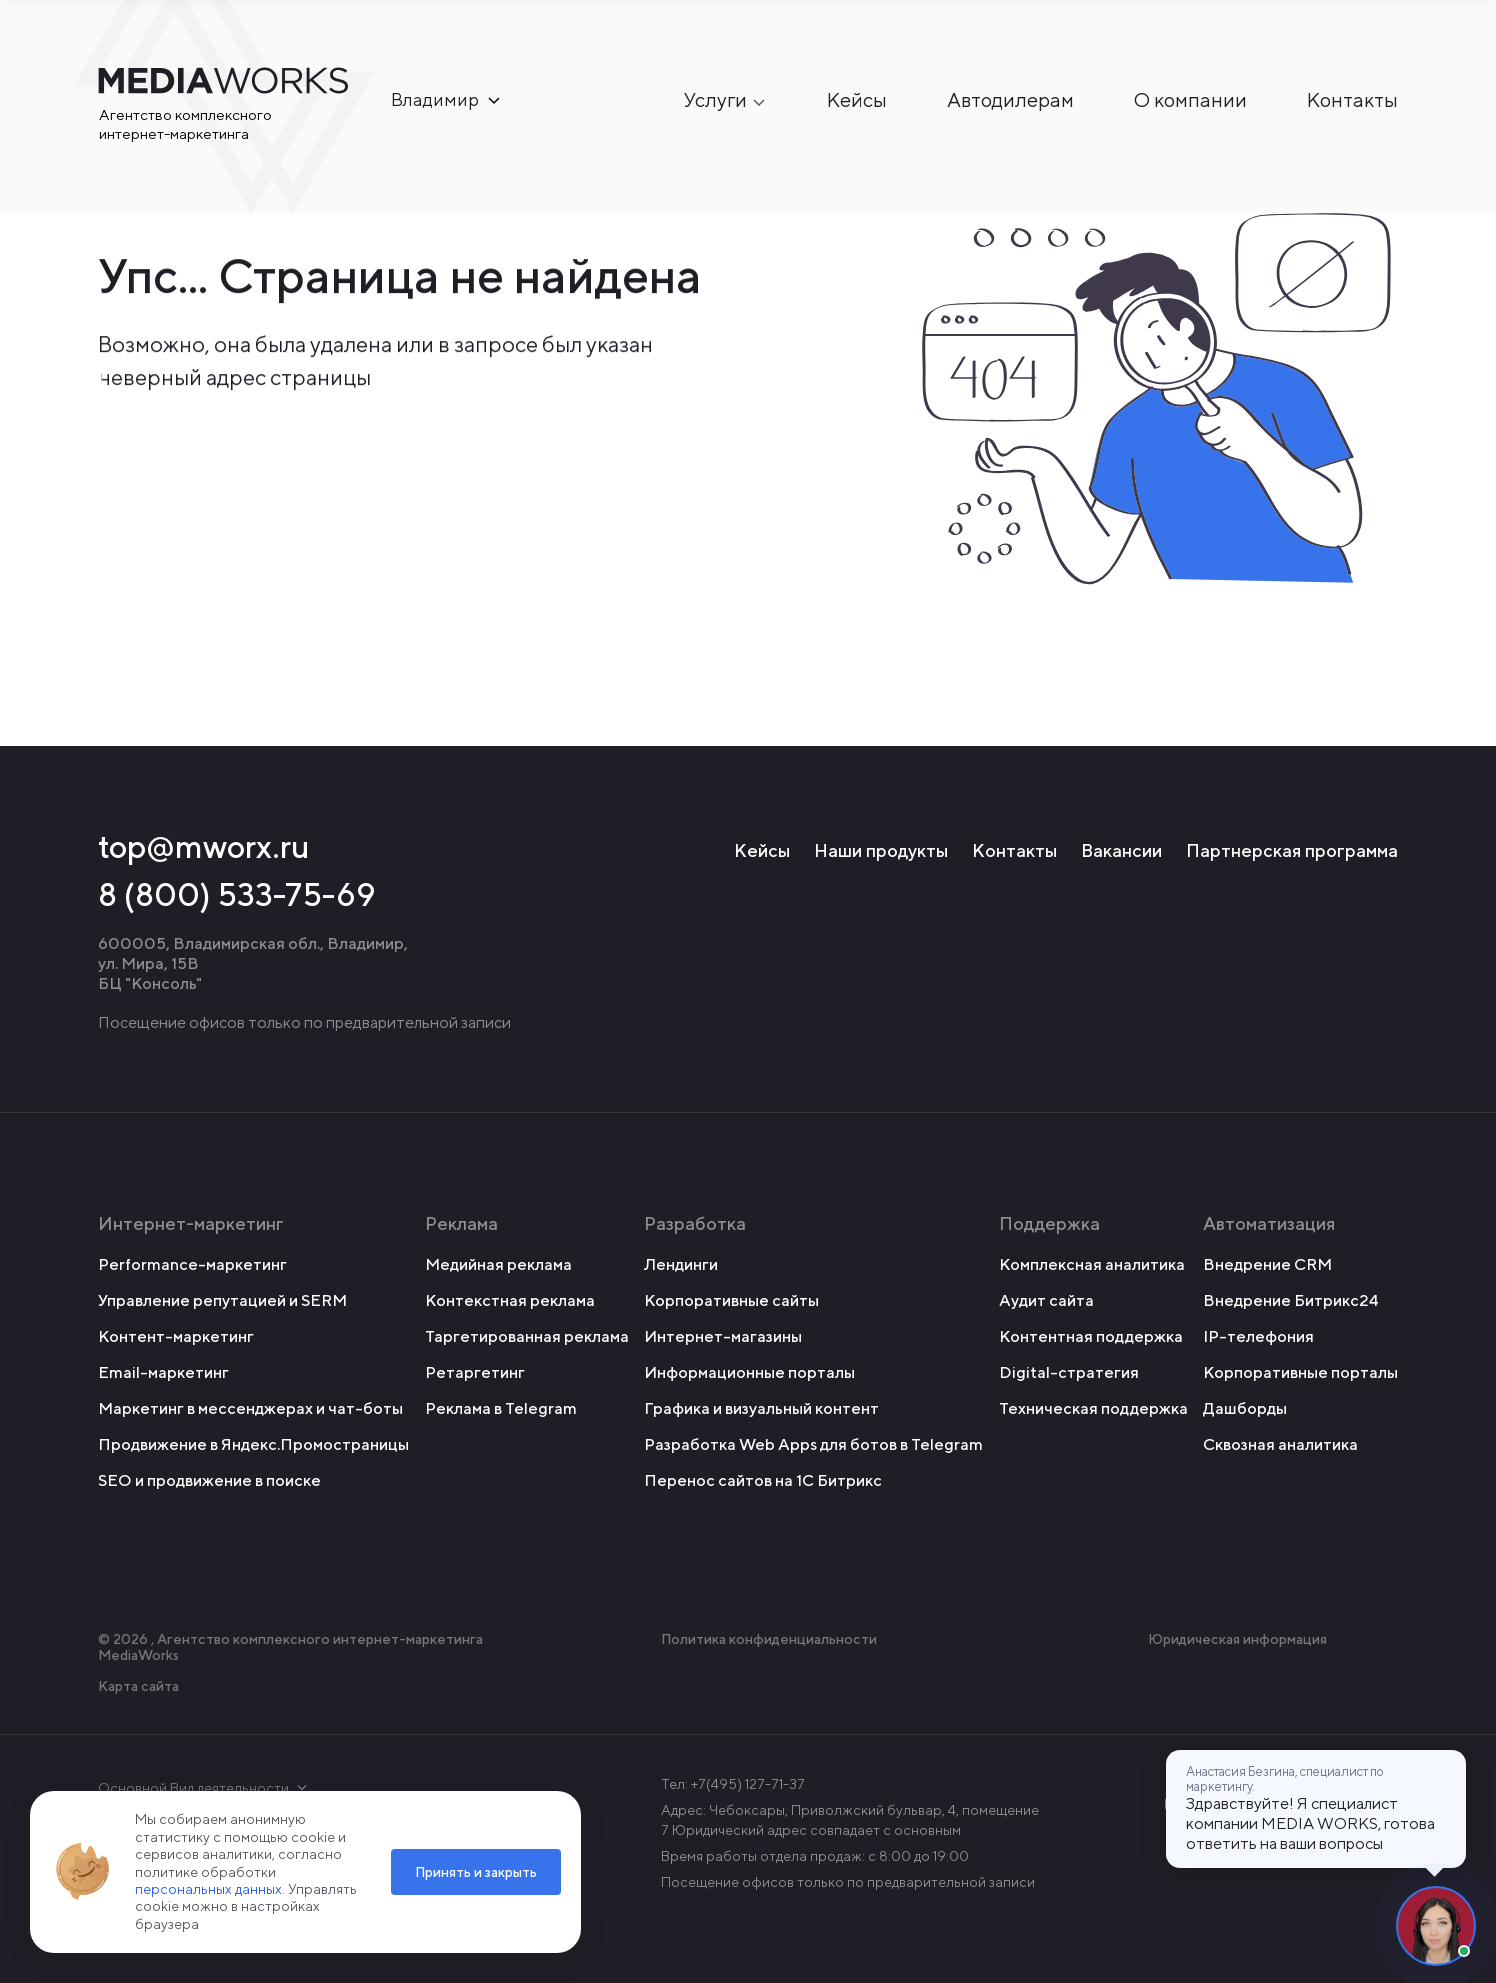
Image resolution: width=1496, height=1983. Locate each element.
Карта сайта (138, 1686)
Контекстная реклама (510, 1300)
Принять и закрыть (476, 1872)
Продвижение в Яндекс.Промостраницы (253, 1444)
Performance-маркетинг (192, 1264)
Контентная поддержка (1091, 1336)
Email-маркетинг (163, 1372)
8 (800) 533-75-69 (237, 894)
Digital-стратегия (1069, 1372)
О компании (1190, 100)
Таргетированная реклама (527, 1336)
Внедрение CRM (1267, 1264)
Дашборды (1245, 1408)
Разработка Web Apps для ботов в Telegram (813, 1444)
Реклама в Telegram (501, 1408)
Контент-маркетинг (176, 1336)
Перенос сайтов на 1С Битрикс (763, 1480)
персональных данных (208, 1889)
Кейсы (857, 100)
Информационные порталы (749, 1372)
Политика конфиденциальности (769, 1639)
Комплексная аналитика (1092, 1264)
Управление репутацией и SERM (222, 1300)
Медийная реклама (498, 1264)
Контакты (1352, 100)
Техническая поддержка (1093, 1408)
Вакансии (1121, 850)
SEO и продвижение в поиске (209, 1480)
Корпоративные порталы (1300, 1372)
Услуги (715, 100)
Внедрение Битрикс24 (1291, 1300)
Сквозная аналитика (1280, 1444)
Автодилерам (1010, 100)
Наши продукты (881, 850)
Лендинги (681, 1264)
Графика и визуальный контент (761, 1408)
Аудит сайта (1046, 1300)
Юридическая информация (1237, 1639)
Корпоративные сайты (731, 1300)
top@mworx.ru (204, 846)
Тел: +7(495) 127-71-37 (733, 1784)
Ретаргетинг (475, 1372)
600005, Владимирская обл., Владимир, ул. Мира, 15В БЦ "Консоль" (253, 963)
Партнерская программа (1292, 850)
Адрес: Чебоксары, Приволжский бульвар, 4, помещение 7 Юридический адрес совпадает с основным (850, 1820)
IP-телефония (1258, 1336)
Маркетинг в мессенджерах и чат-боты (250, 1408)
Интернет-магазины (723, 1336)
